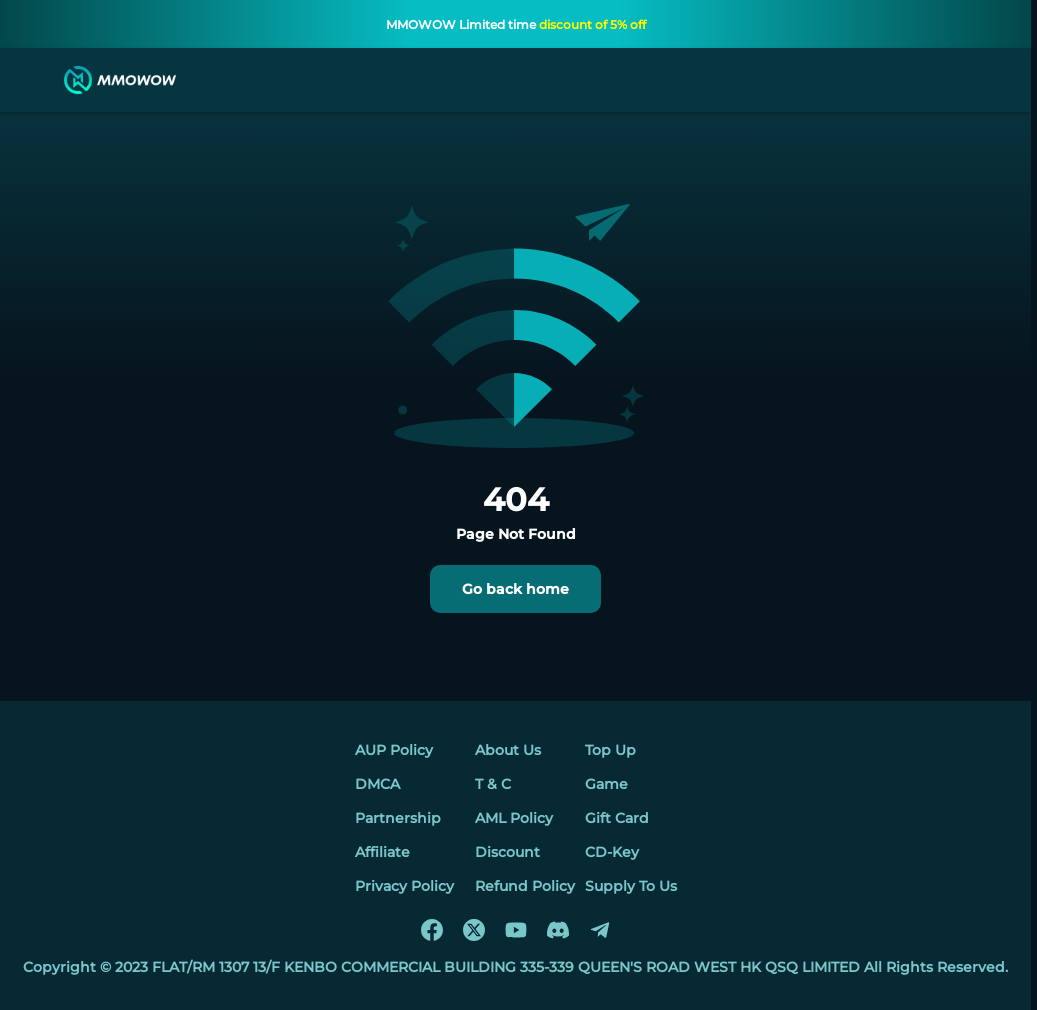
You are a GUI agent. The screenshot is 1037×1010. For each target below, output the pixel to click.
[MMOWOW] (120, 80)
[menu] (34, 80)
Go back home (515, 589)
